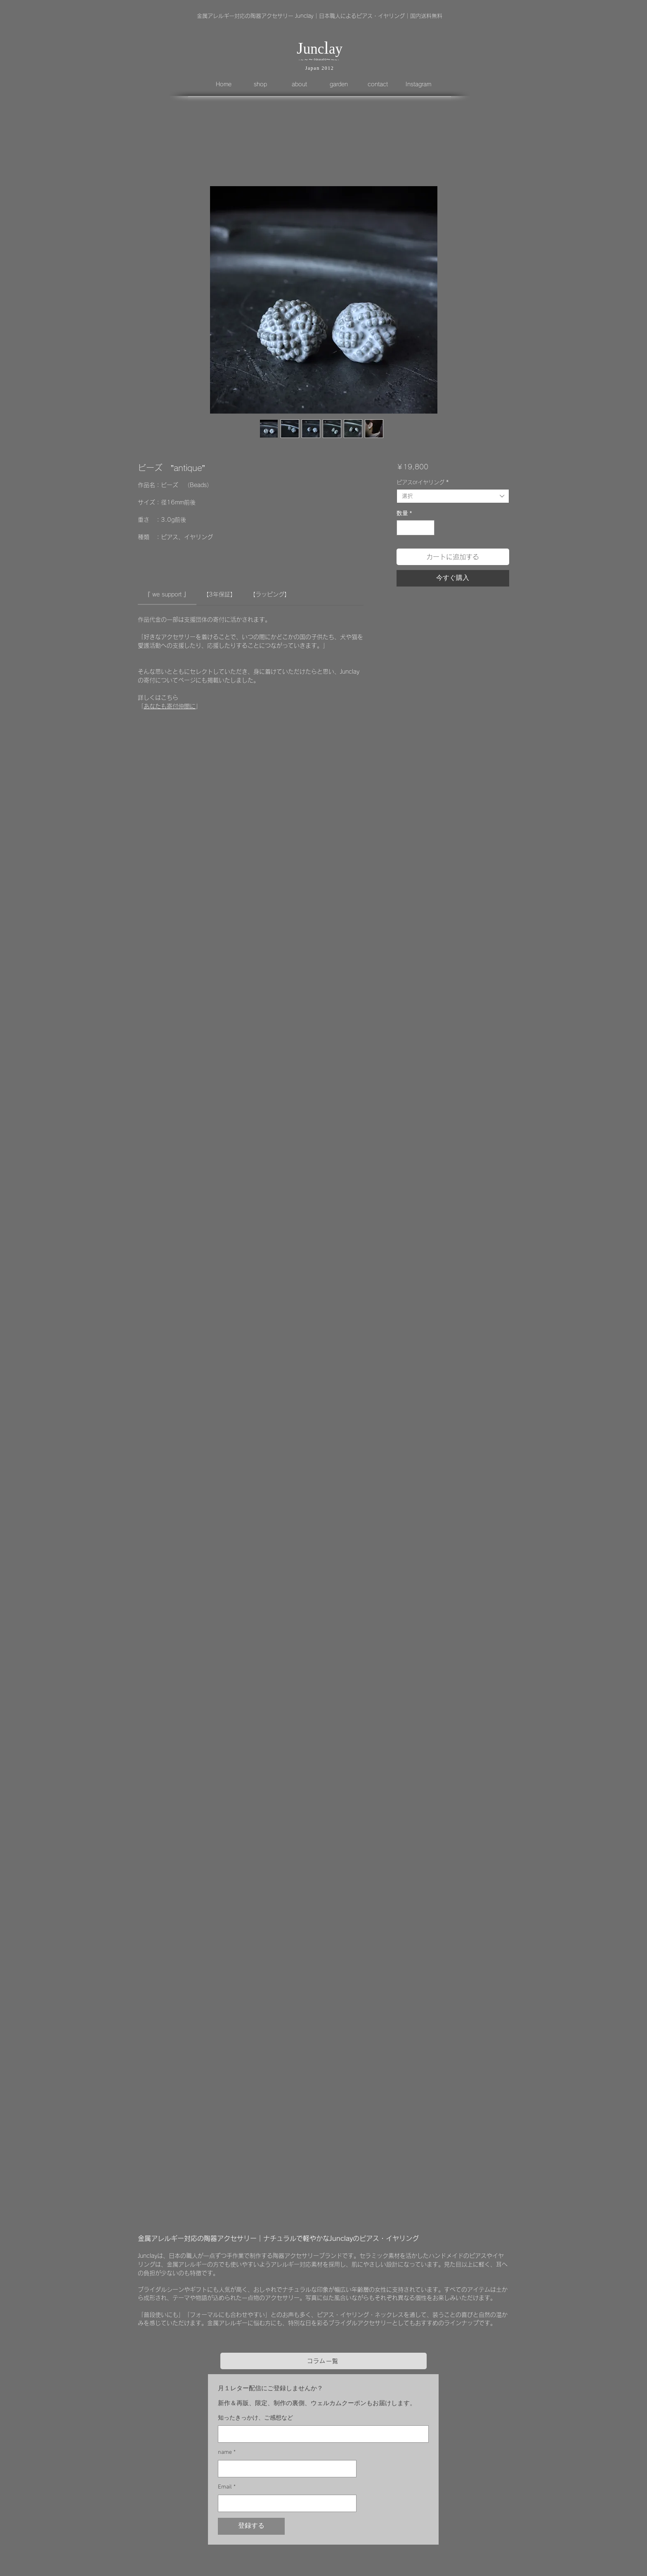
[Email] (284, 2503)
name (227, 2452)
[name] (284, 2468)
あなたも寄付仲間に (170, 706)
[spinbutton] (415, 527)
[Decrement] (403, 527)
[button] (267, 84)
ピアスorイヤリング (423, 482)
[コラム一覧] (323, 2361)
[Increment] (428, 527)
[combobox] (453, 496)
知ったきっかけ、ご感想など (255, 2418)
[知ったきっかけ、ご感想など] (320, 2434)
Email (227, 2487)
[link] (166, 594)
